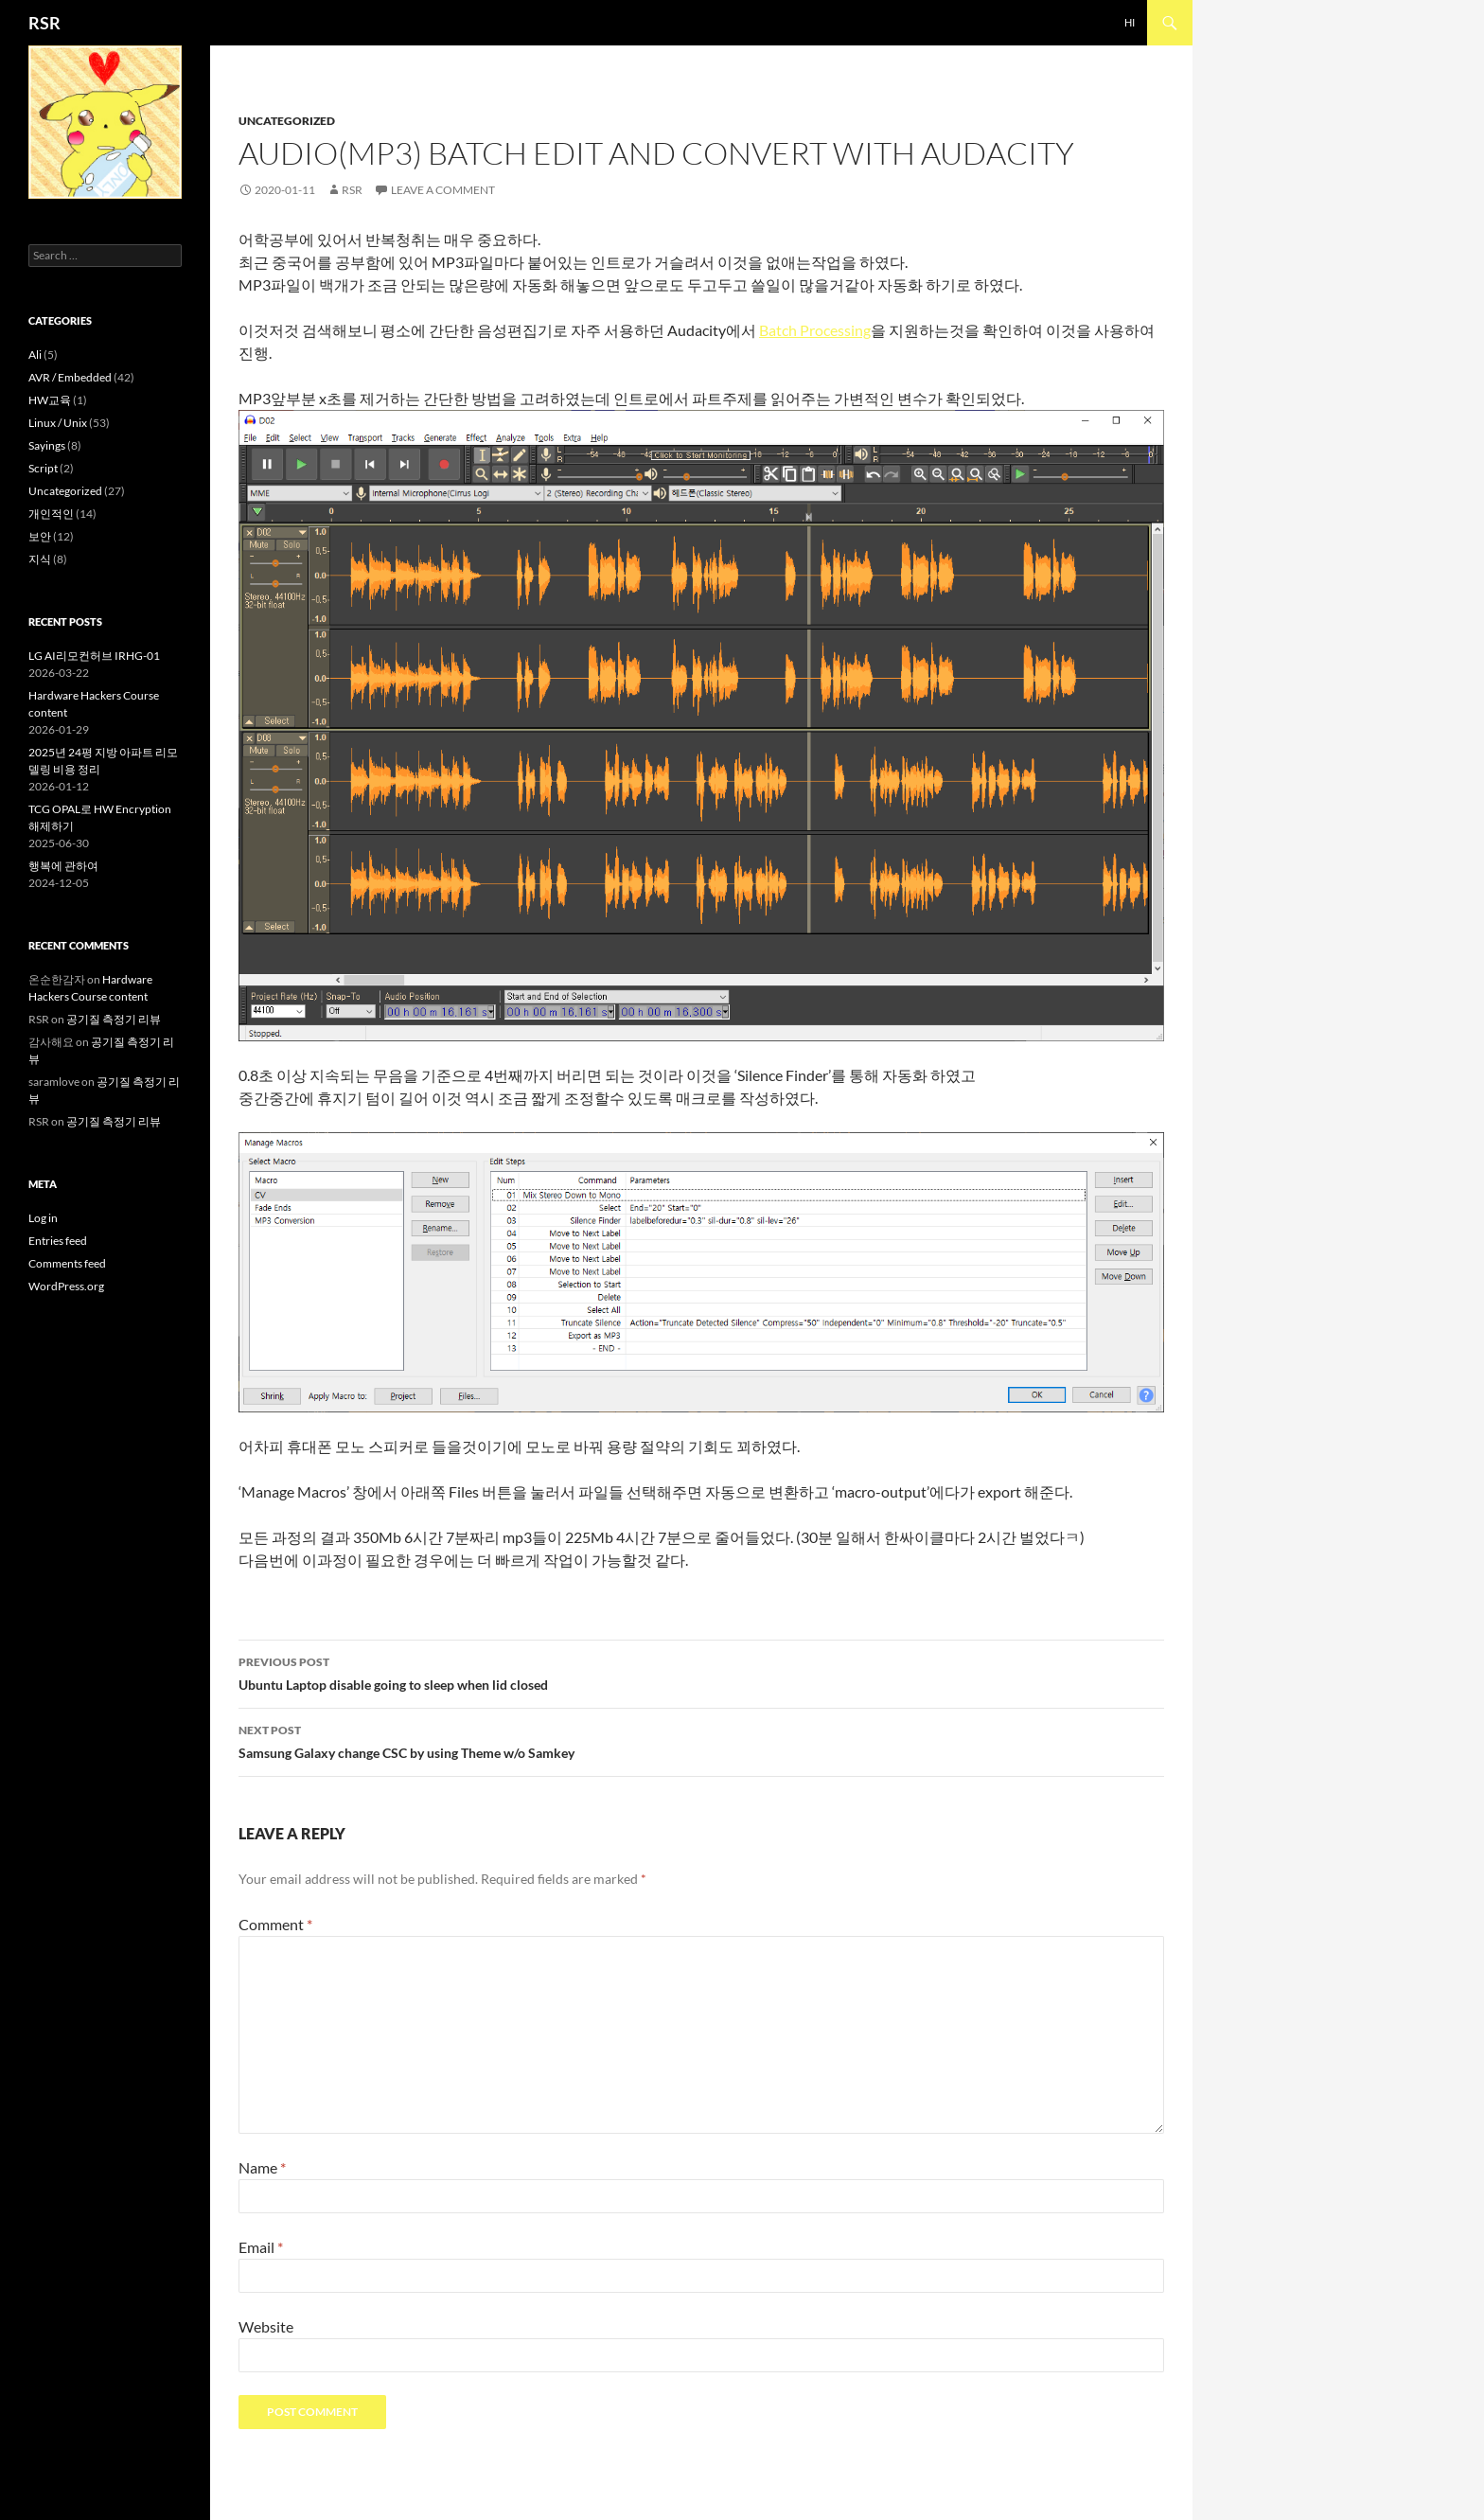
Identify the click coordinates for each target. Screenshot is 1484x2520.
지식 (39, 559)
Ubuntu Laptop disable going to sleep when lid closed (701, 1672)
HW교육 (49, 400)
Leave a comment (443, 190)
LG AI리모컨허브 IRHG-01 (94, 655)
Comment (275, 1924)
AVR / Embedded (70, 377)
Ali (35, 354)
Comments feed (67, 1263)
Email (260, 2247)
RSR (44, 22)
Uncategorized (286, 121)
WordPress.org (66, 1286)
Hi (1129, 22)
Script (43, 468)
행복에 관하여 (63, 866)
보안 (39, 536)
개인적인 (51, 513)
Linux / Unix (57, 423)
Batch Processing (815, 330)
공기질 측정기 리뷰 (113, 1019)
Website (265, 2326)
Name (262, 2167)
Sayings (46, 445)
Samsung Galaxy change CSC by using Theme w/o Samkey (701, 1740)
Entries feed (57, 1240)
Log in (43, 1218)
